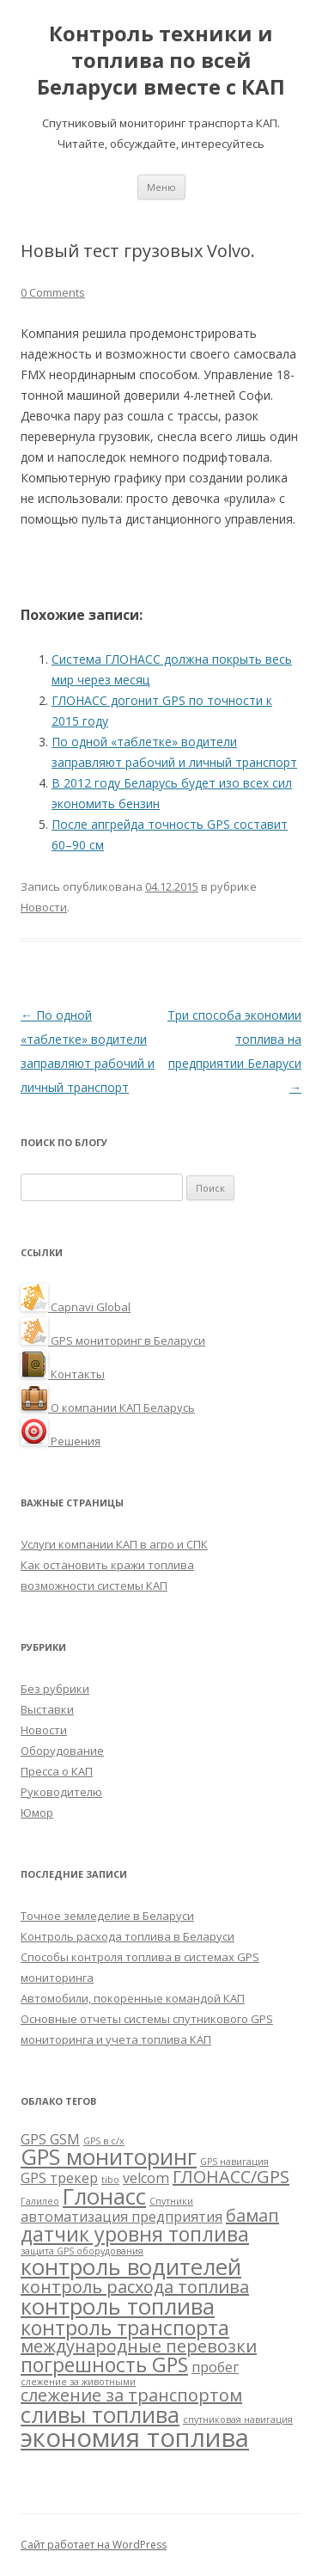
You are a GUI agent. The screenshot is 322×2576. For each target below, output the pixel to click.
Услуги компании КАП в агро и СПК (114, 1544)
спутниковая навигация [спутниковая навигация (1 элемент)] (238, 2419)
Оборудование (62, 1750)
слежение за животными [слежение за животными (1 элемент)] (78, 2382)
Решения (60, 1441)
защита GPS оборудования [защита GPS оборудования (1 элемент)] (82, 2251)
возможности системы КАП (94, 1585)
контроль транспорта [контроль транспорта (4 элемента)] (125, 2327)
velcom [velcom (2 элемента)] (146, 2177)
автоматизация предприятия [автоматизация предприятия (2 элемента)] (121, 2216)
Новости (44, 907)
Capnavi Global (76, 1307)
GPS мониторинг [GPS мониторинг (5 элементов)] (109, 2157)
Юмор (37, 1812)
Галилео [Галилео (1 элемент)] (40, 2201)
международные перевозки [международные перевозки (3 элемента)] (139, 2346)
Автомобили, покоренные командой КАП (133, 1998)
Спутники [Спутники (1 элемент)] (171, 2201)
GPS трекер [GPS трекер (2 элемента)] (59, 2177)
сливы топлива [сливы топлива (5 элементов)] (100, 2415)
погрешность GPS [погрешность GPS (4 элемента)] (104, 2364)
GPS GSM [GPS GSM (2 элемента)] (50, 2139)
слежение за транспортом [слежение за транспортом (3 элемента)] (131, 2395)
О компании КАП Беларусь (108, 1407)
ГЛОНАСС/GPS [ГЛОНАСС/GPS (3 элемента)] (231, 2176)
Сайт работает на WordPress (94, 2544)
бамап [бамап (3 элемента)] (252, 2215)
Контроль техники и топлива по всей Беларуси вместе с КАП (161, 61)
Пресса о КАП (57, 1771)
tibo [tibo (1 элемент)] (110, 2180)
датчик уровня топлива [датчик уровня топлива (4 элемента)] (135, 2234)
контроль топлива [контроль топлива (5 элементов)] (118, 2306)
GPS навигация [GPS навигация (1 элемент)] (234, 2162)
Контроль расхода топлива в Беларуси (127, 1936)
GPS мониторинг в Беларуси (113, 1340)
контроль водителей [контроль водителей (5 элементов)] (131, 2267)
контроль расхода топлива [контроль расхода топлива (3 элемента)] (135, 2286)
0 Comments (53, 292)
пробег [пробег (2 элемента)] (215, 2367)
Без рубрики (55, 1688)
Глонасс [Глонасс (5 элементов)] (104, 2196)
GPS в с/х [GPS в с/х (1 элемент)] (104, 2141)
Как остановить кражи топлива (107, 1565)
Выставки (47, 1709)
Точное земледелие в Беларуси (107, 1915)
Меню (161, 187)
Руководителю (61, 1792)
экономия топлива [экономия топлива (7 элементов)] (135, 2437)
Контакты (63, 1374)
